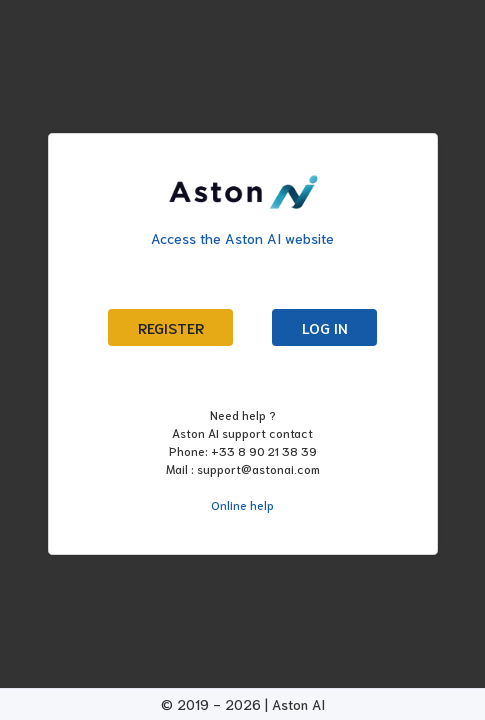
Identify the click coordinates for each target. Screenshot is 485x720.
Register (171, 327)
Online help (242, 504)
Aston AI (298, 704)
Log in (325, 327)
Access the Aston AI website (242, 238)
